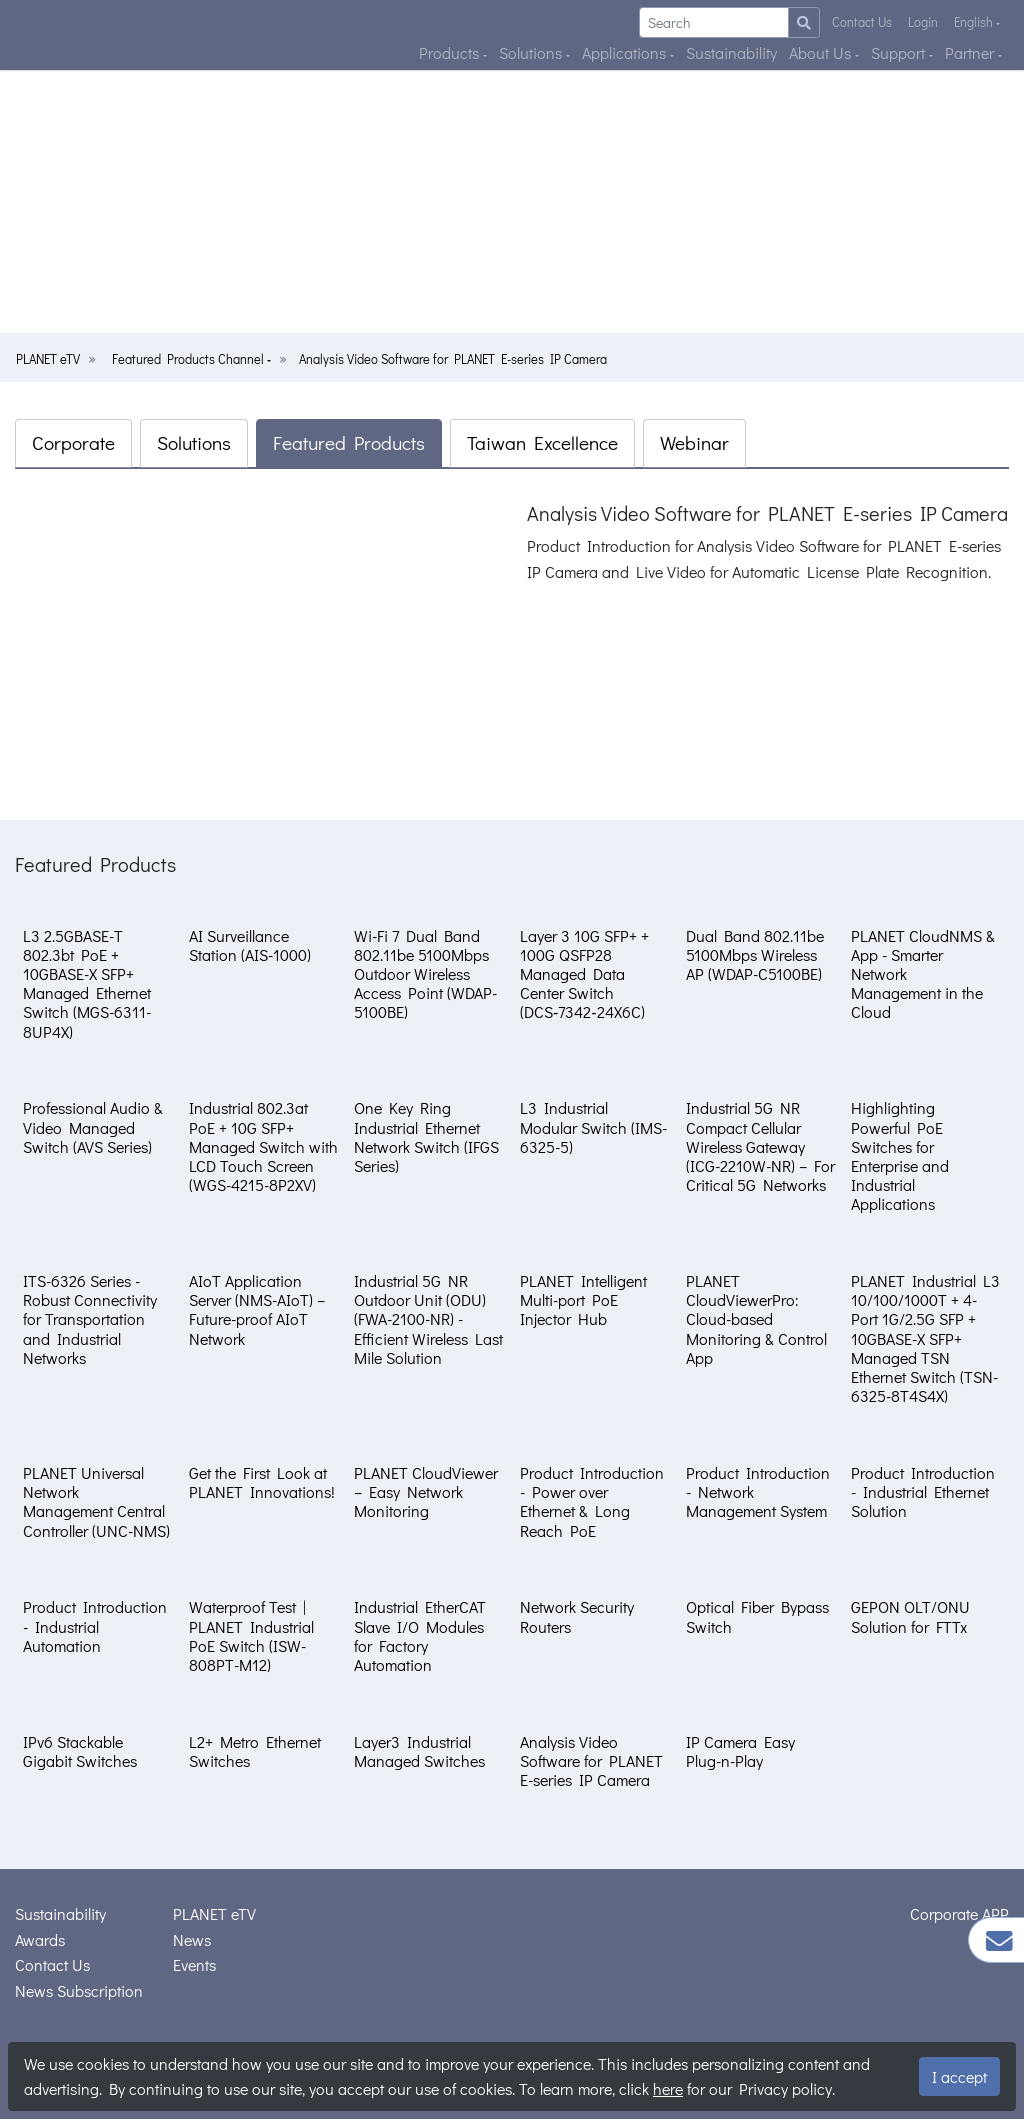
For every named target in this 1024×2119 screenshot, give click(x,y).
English (975, 22)
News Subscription (79, 1990)
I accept (959, 2076)
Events (194, 1964)
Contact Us (862, 22)
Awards (40, 1939)
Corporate (73, 442)
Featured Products (349, 442)
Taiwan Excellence (542, 442)
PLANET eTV (48, 359)
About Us (822, 52)
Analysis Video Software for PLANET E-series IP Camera (453, 359)
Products (451, 52)
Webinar (694, 442)
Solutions (532, 52)
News (192, 1939)
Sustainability (731, 52)
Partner (971, 52)
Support (900, 52)
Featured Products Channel (189, 359)
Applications (626, 52)
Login (923, 22)
